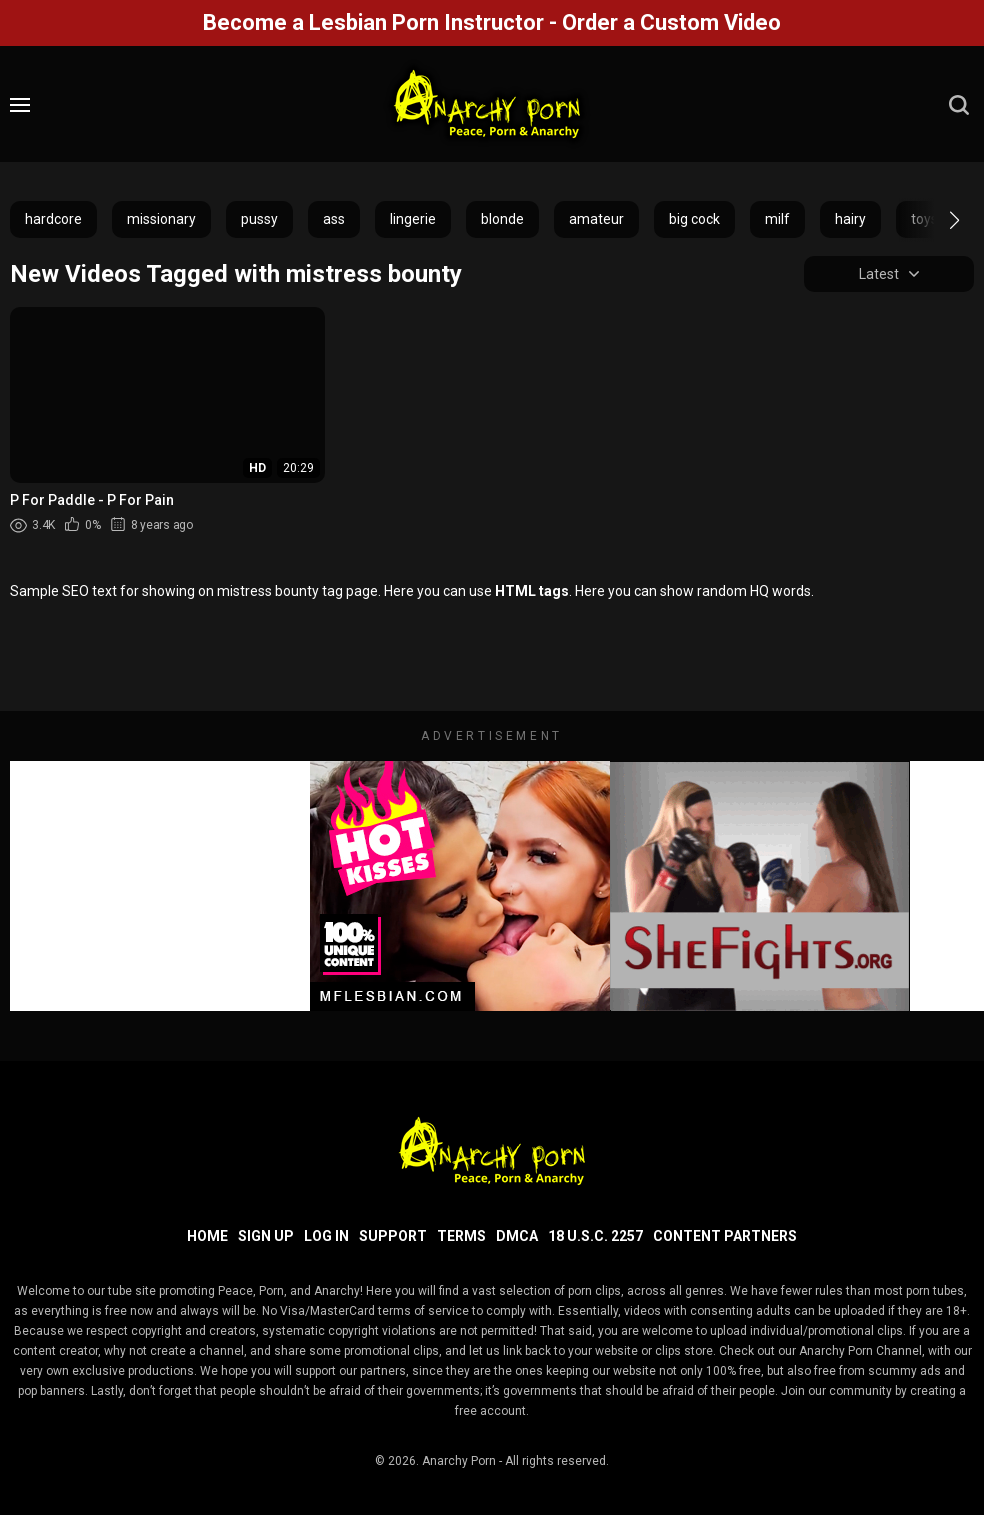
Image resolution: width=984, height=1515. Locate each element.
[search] (959, 105)
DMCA (517, 1236)
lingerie (413, 219)
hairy (850, 219)
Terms (461, 1236)
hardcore (53, 219)
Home (207, 1236)
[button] (936, 220)
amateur (596, 219)
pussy (259, 219)
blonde (502, 219)
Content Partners (725, 1236)
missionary (161, 219)
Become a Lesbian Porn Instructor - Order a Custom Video (492, 22)
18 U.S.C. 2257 (595, 1236)
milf (777, 219)
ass (334, 219)
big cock (694, 219)
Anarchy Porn (459, 1461)
